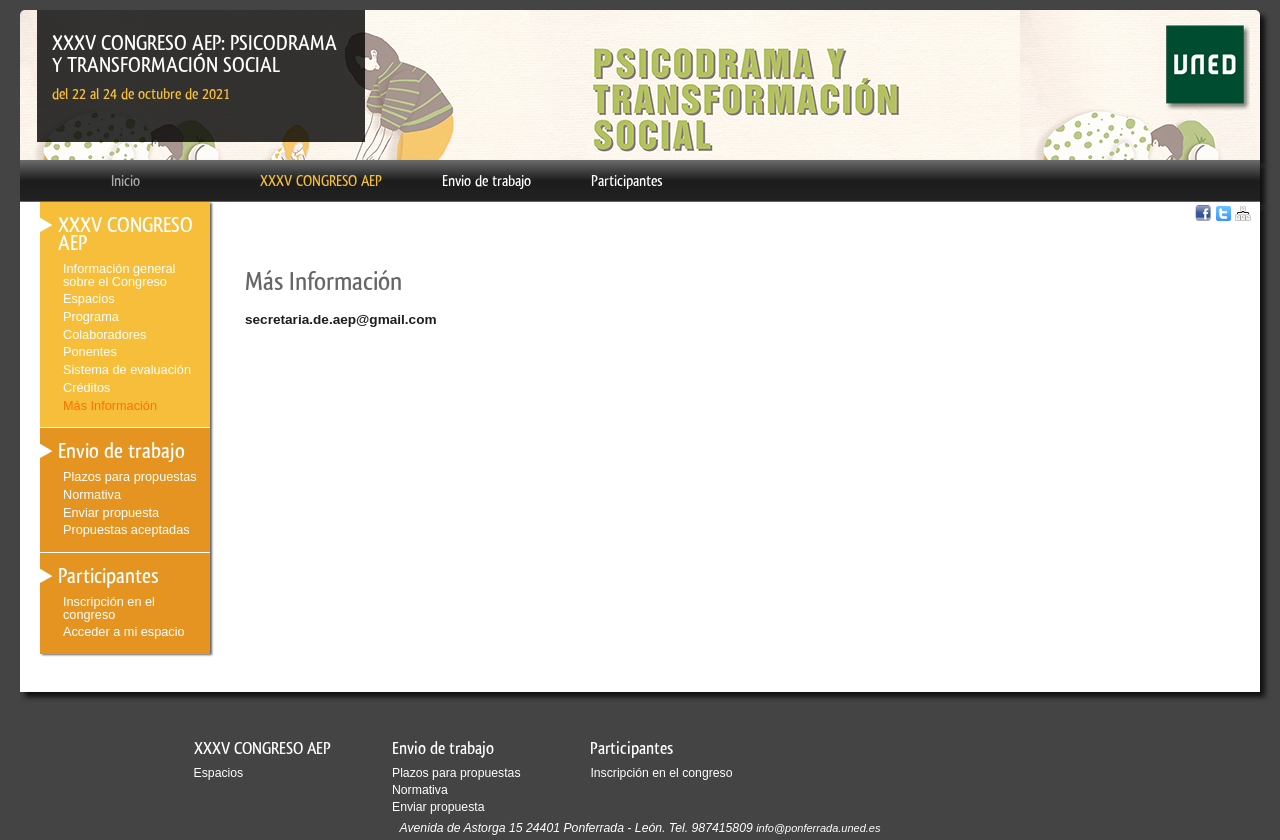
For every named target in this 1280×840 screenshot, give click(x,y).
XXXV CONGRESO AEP (321, 181)
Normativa (92, 494)
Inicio (125, 181)
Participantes (627, 181)
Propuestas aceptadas (126, 529)
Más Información (110, 405)
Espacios (89, 298)
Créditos (86, 387)
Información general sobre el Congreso (119, 275)
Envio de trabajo (486, 181)
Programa (91, 316)
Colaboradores (104, 334)
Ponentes (90, 351)
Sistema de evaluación (127, 369)
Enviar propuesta (111, 512)
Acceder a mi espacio (124, 631)
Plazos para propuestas (130, 476)
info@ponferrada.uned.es (818, 828)
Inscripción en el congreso (109, 608)
